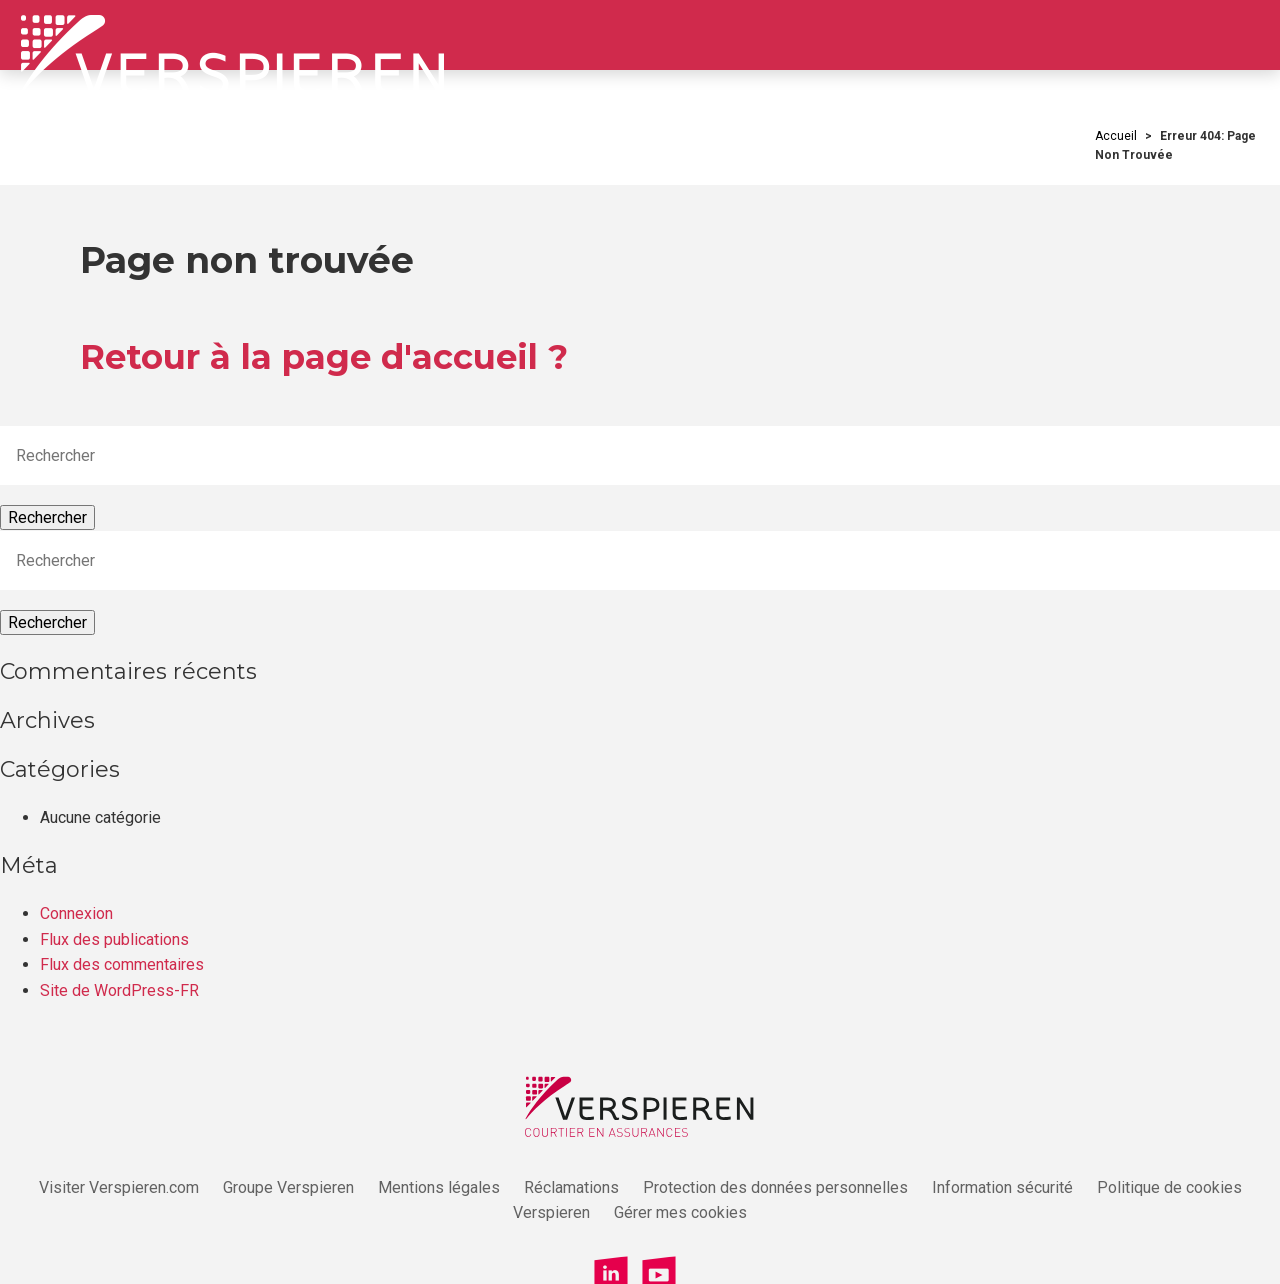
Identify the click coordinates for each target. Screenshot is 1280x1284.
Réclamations (571, 1187)
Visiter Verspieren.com (119, 1187)
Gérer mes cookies (680, 1212)
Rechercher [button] (47, 517)
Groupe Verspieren (288, 1187)
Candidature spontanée (1014, 148)
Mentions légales (439, 1187)
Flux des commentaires (122, 964)
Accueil (1116, 136)
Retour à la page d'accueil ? (324, 357)
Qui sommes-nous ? (404, 148)
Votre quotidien (681, 148)
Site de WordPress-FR (119, 990)
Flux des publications (114, 939)
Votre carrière (551, 148)
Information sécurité (1002, 1187)
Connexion (76, 913)
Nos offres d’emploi (834, 148)
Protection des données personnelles (775, 1187)
